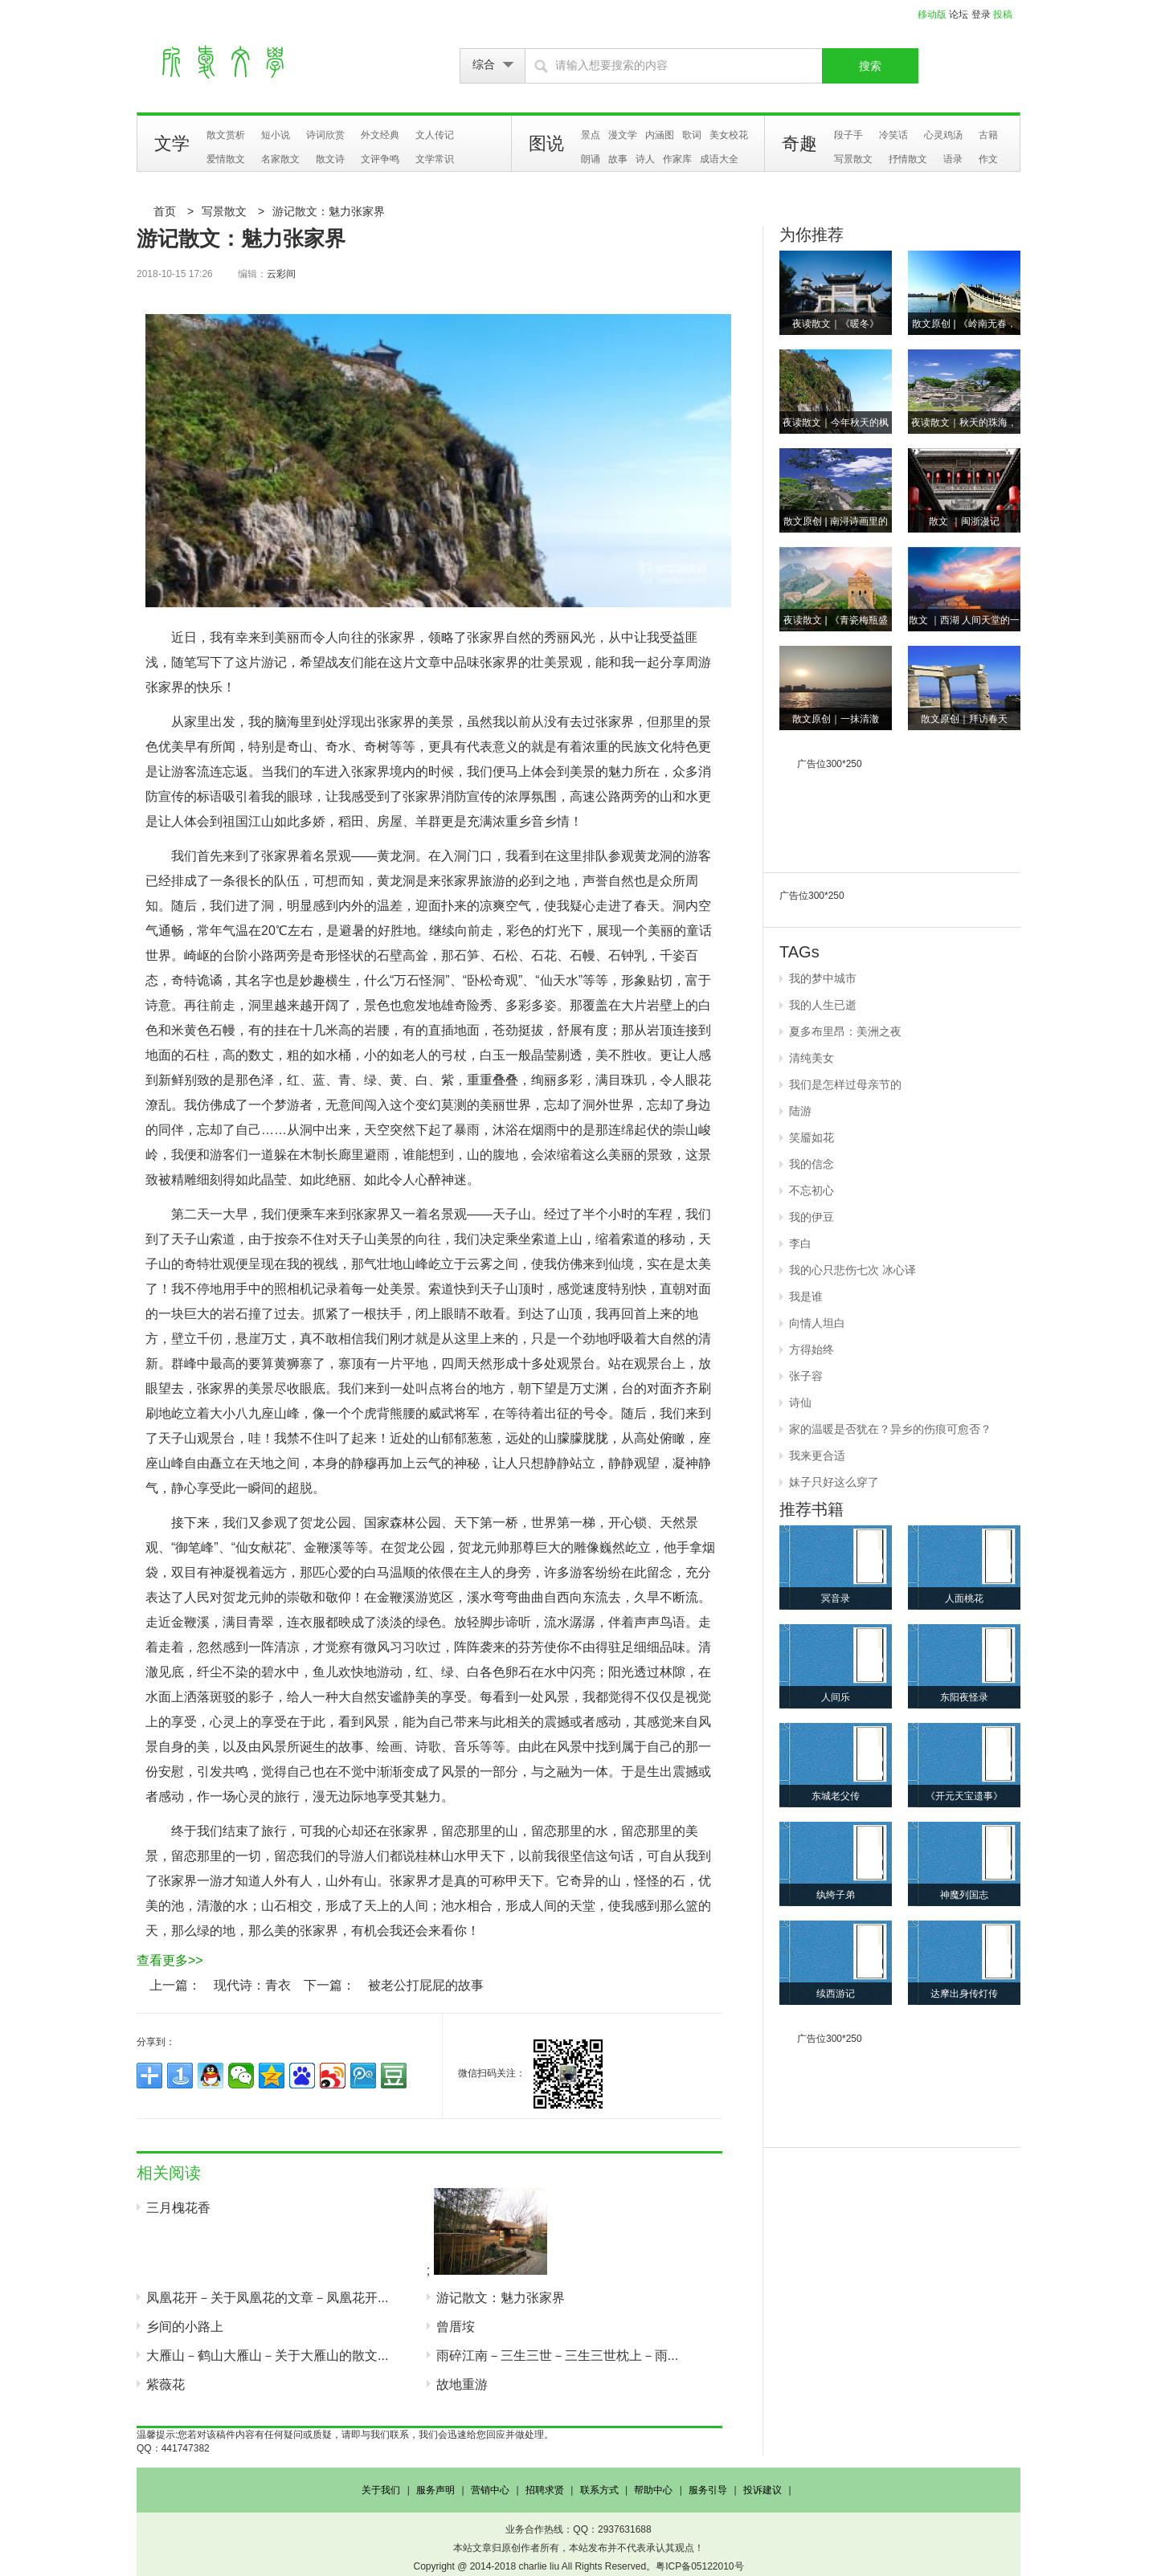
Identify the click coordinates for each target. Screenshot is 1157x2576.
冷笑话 (893, 135)
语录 (953, 159)
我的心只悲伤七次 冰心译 (852, 1270)
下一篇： (329, 1985)
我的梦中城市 (823, 978)
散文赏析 (225, 135)
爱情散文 (225, 159)
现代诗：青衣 (252, 1985)
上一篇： (175, 1985)
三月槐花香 (178, 2208)
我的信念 (811, 1163)
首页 (164, 211)
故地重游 (462, 2384)
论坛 (958, 14)
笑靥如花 (811, 1137)
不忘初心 (811, 1190)
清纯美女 (811, 1057)
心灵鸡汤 (943, 135)
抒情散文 (908, 159)
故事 (618, 159)
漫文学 (622, 135)
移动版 (932, 14)
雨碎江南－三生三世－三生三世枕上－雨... (557, 2355)
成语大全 (719, 159)
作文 (988, 159)
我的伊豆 (811, 1216)
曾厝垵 (455, 2326)
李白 (800, 1243)
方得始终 (811, 1349)
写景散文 (853, 159)
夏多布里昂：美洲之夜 (845, 1031)
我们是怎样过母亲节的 (845, 1084)
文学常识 (434, 159)
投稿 (1002, 14)
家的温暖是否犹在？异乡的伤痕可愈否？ (890, 1429)
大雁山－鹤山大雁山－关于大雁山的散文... (267, 2355)
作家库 (677, 159)
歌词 (691, 135)
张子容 (806, 1376)
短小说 (275, 135)
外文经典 (380, 135)
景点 (590, 135)
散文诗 (330, 159)
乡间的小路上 (184, 2326)
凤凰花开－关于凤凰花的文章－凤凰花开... (267, 2298)
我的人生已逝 (823, 1004)
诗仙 (800, 1402)
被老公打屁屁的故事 (426, 1985)
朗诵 (590, 159)
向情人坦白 (817, 1323)
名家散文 (280, 159)
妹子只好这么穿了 (834, 1482)
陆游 (800, 1110)
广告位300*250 (829, 764)
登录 (981, 14)
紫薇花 (165, 2384)
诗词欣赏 (325, 135)
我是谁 (806, 1296)
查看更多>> (170, 1960)
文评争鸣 (380, 159)
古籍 (988, 135)
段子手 (848, 135)
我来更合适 (817, 1455)
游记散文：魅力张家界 (328, 211)
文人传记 (434, 135)
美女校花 (728, 135)
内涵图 (659, 135)
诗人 (645, 159)
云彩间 (281, 274)
